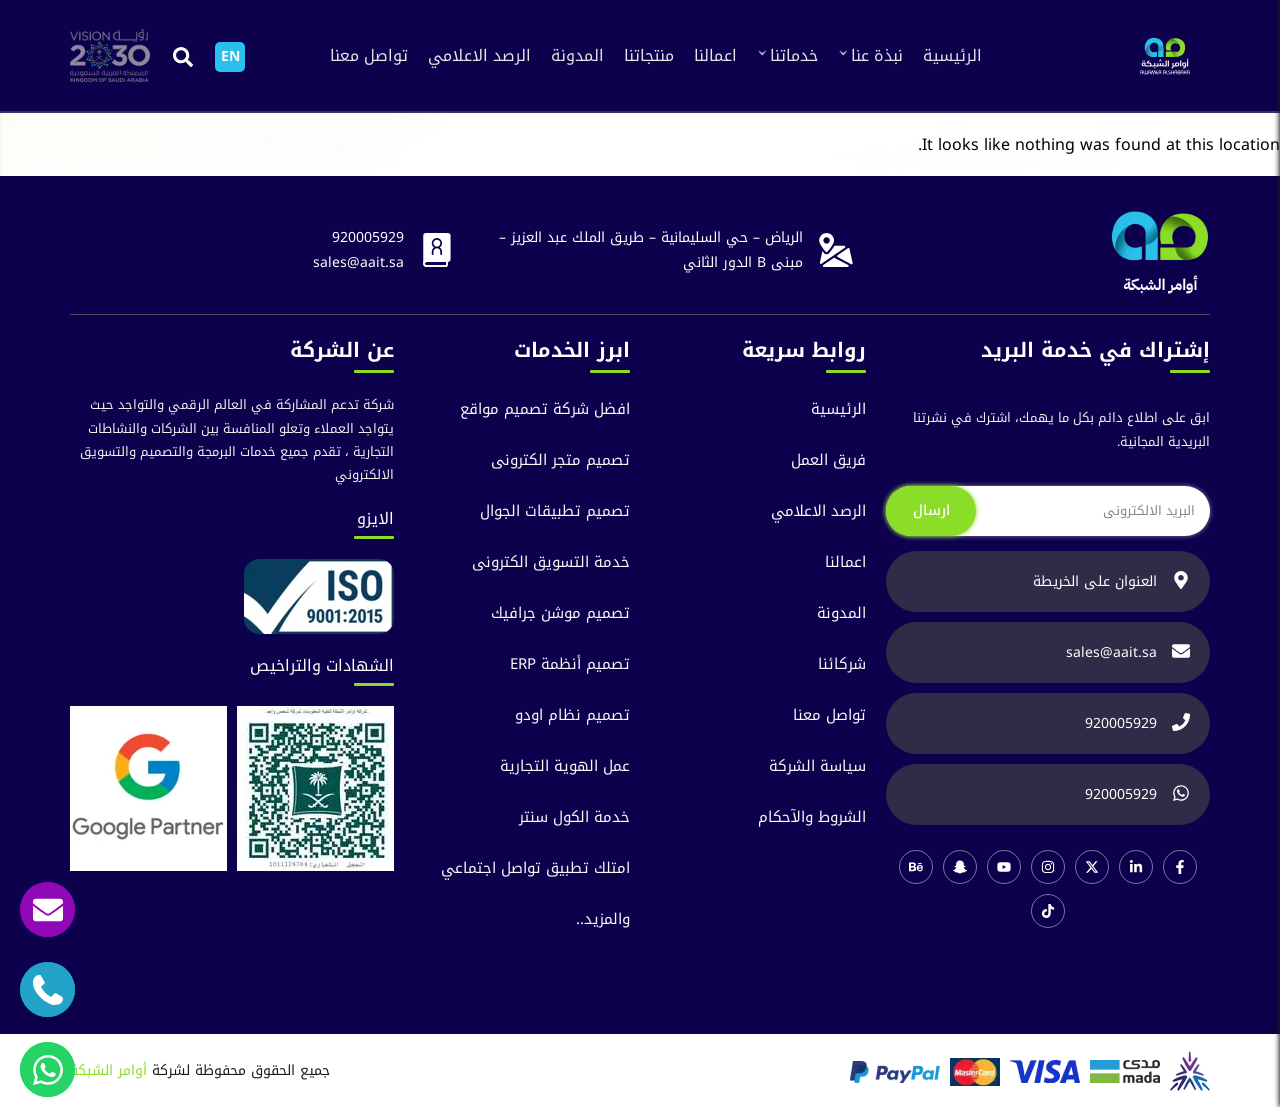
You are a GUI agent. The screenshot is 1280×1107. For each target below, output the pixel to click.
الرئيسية (952, 55)
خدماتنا (794, 55)
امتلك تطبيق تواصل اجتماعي (535, 868)
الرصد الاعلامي (479, 55)
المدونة (577, 55)
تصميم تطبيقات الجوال (555, 511)
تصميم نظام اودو (572, 715)
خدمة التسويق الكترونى (551, 562)
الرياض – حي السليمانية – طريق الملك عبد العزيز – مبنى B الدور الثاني (651, 250)
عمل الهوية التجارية (565, 766)
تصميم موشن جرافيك (560, 613)
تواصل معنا (369, 55)
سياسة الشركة (817, 766)
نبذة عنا (877, 55)
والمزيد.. (603, 919)
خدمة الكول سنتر (574, 817)
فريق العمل (828, 460)
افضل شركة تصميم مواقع (545, 409)
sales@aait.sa (358, 262)
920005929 (368, 237)
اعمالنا (715, 55)
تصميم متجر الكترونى (560, 460)
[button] (182, 56)
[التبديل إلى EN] (230, 57)
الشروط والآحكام (812, 817)
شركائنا (842, 664)
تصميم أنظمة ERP (570, 664)
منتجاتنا (649, 55)
